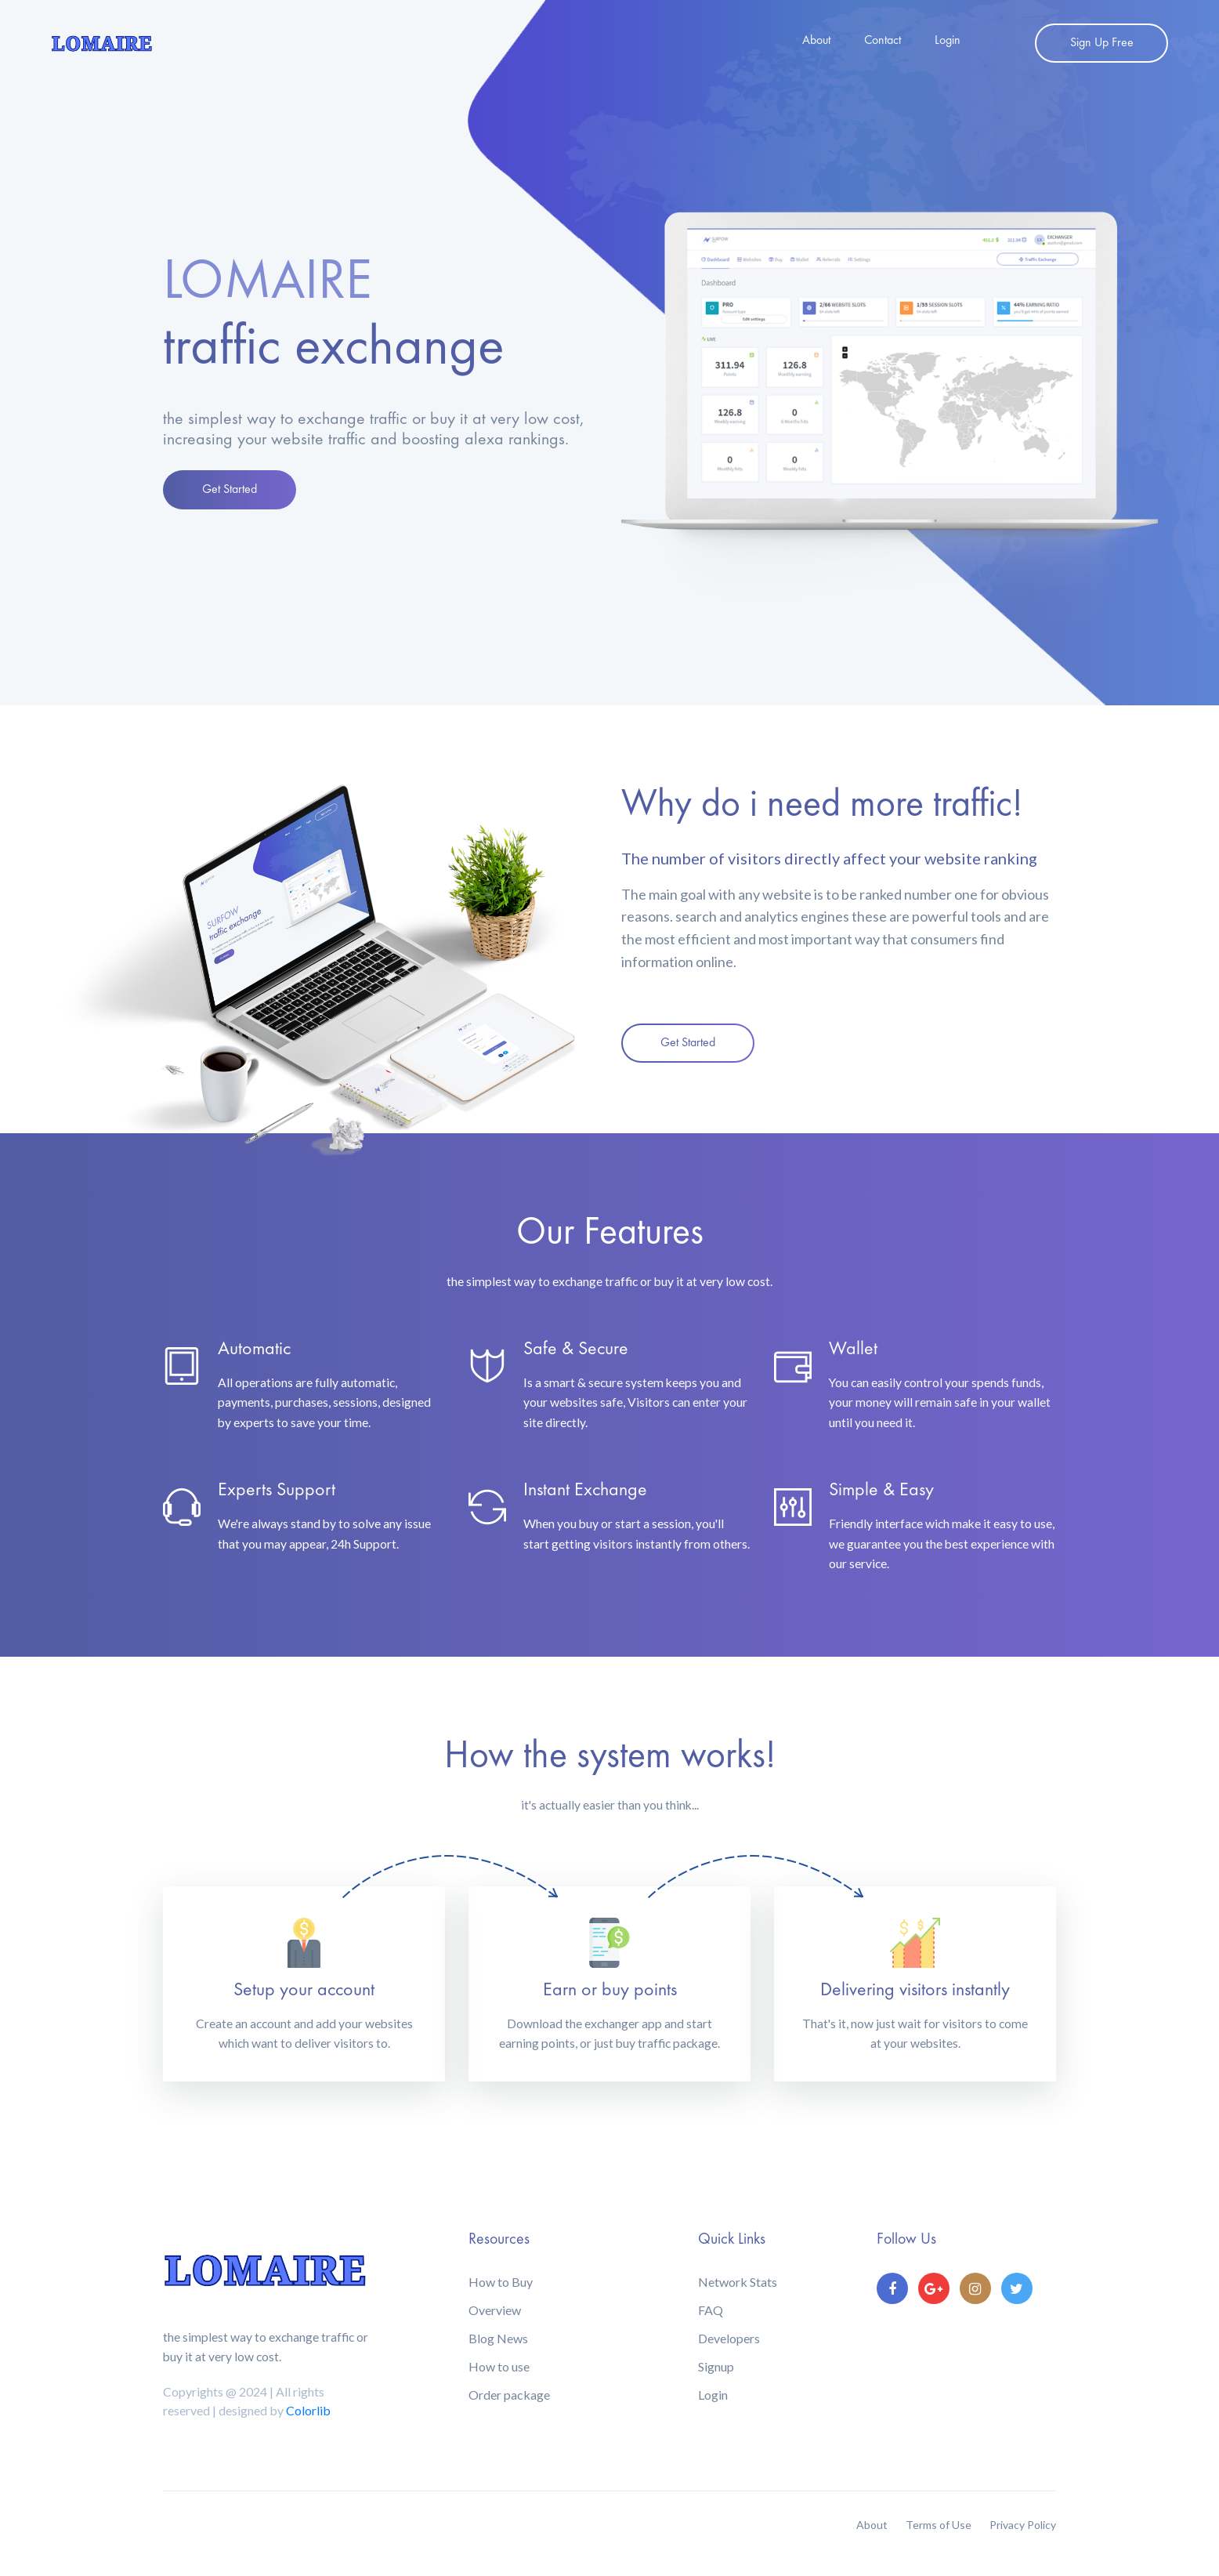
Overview (494, 2309)
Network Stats (737, 2281)
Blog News (498, 2338)
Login (947, 40)
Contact (882, 40)
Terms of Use (938, 2524)
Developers (729, 2338)
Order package (509, 2394)
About (816, 40)
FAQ (710, 2309)
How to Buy (500, 2281)
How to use (499, 2366)
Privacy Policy (1022, 2524)
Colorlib (308, 2410)
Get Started (229, 490)
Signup (716, 2366)
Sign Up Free (1102, 43)
